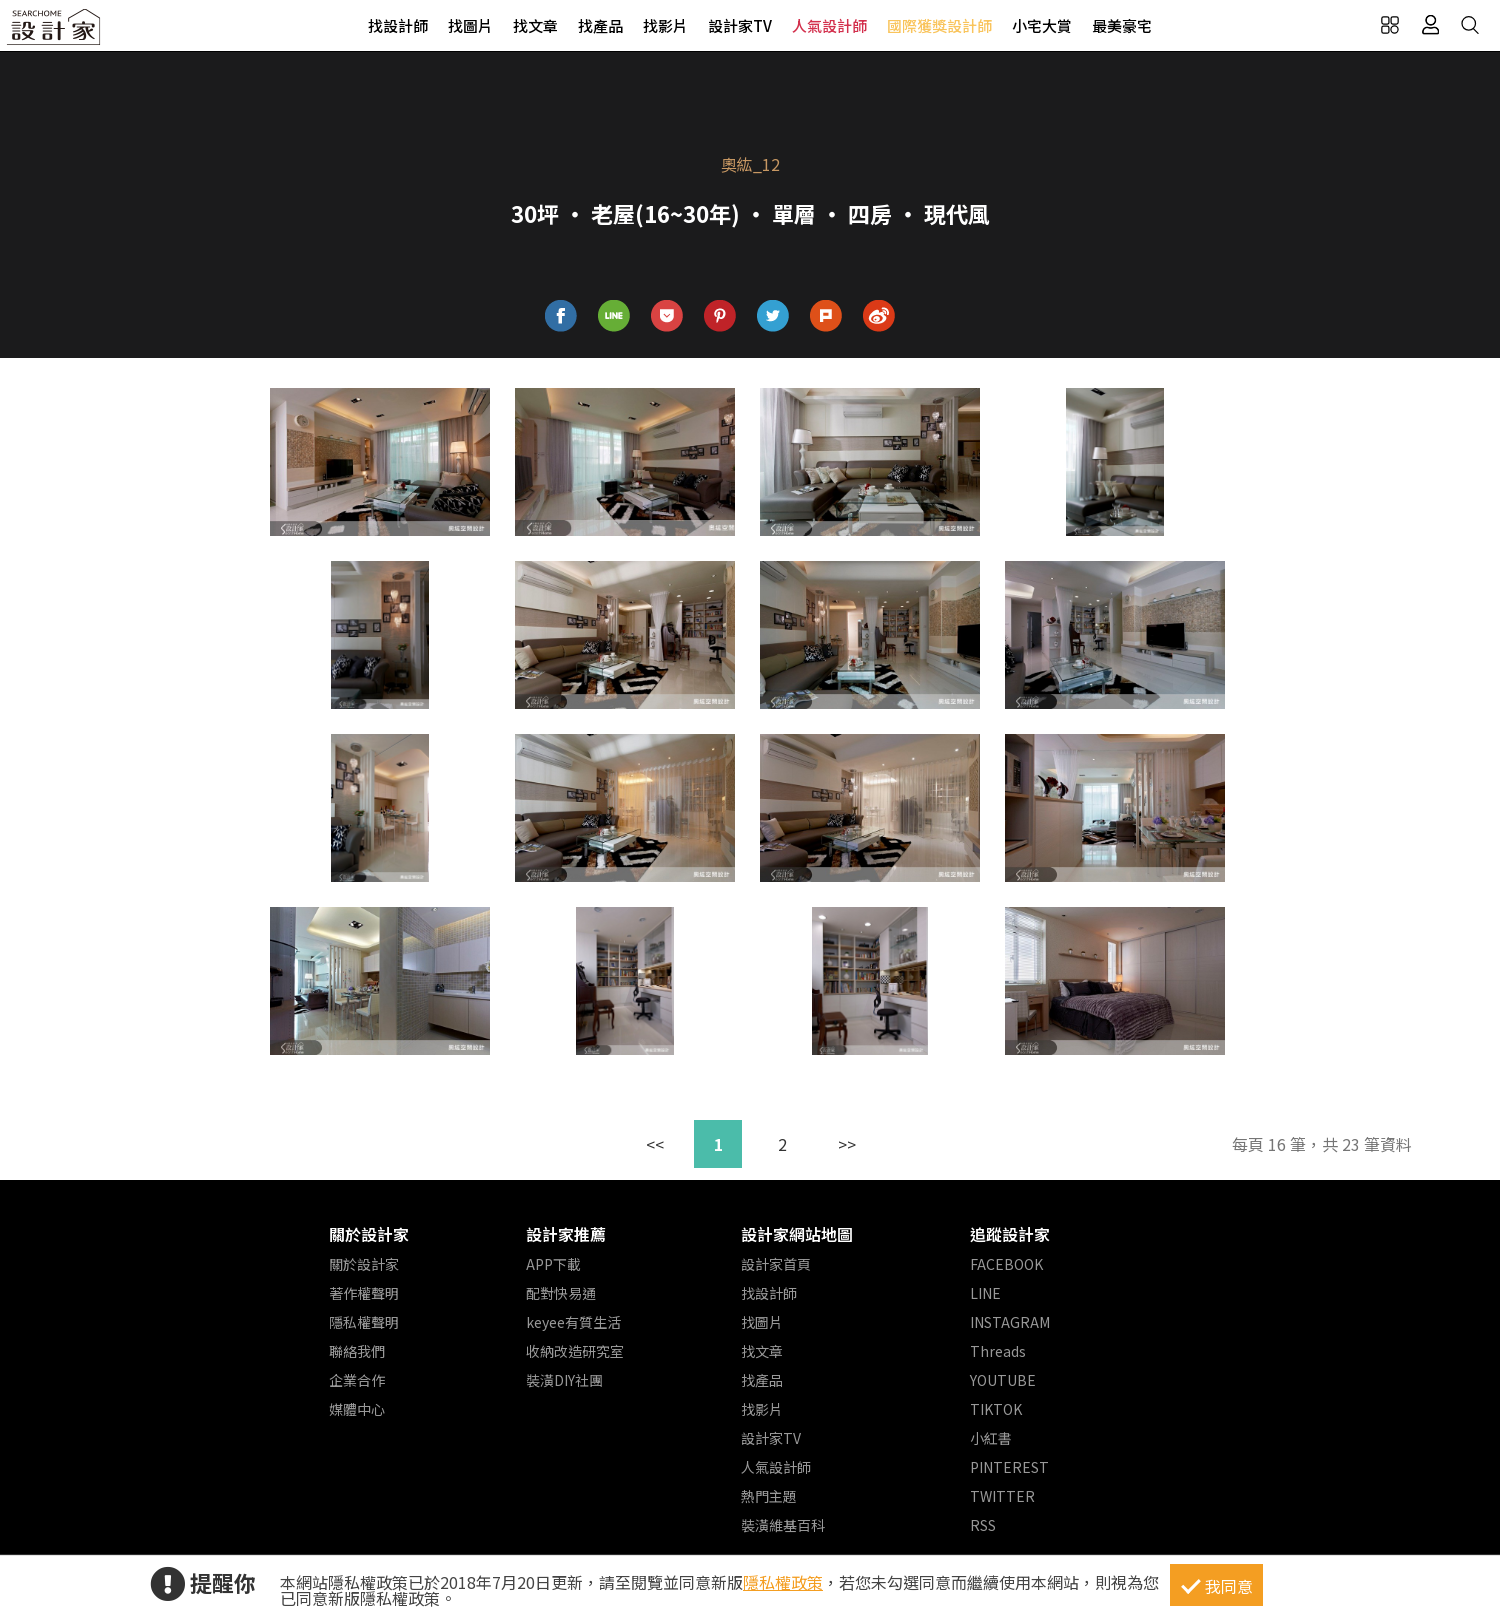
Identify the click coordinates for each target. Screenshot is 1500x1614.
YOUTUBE (1003, 1380)
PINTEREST (1009, 1467)
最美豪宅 (1122, 25)
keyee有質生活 (573, 1322)
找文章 (535, 25)
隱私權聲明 (364, 1322)
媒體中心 (357, 1409)
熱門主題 (769, 1496)
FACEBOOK (1006, 1264)
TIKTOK (996, 1409)
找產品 (600, 25)
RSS (983, 1525)
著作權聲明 (364, 1293)
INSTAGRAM (1010, 1322)
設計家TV (740, 25)
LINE (985, 1293)
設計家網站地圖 (797, 1234)
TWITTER (1002, 1496)
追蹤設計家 (1010, 1234)
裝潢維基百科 (783, 1525)
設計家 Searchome (55, 32)
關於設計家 (369, 1234)
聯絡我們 (357, 1351)
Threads (998, 1351)
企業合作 (357, 1380)
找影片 (665, 25)
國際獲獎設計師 (939, 25)
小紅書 (991, 1438)
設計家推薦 (566, 1234)
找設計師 (398, 25)
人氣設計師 (829, 25)
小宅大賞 (1042, 25)
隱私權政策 (783, 1582)
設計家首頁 (776, 1264)
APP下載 (553, 1264)
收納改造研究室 (575, 1351)
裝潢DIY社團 (564, 1380)
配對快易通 (561, 1293)
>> (847, 1144)
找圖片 (470, 25)
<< (655, 1144)
